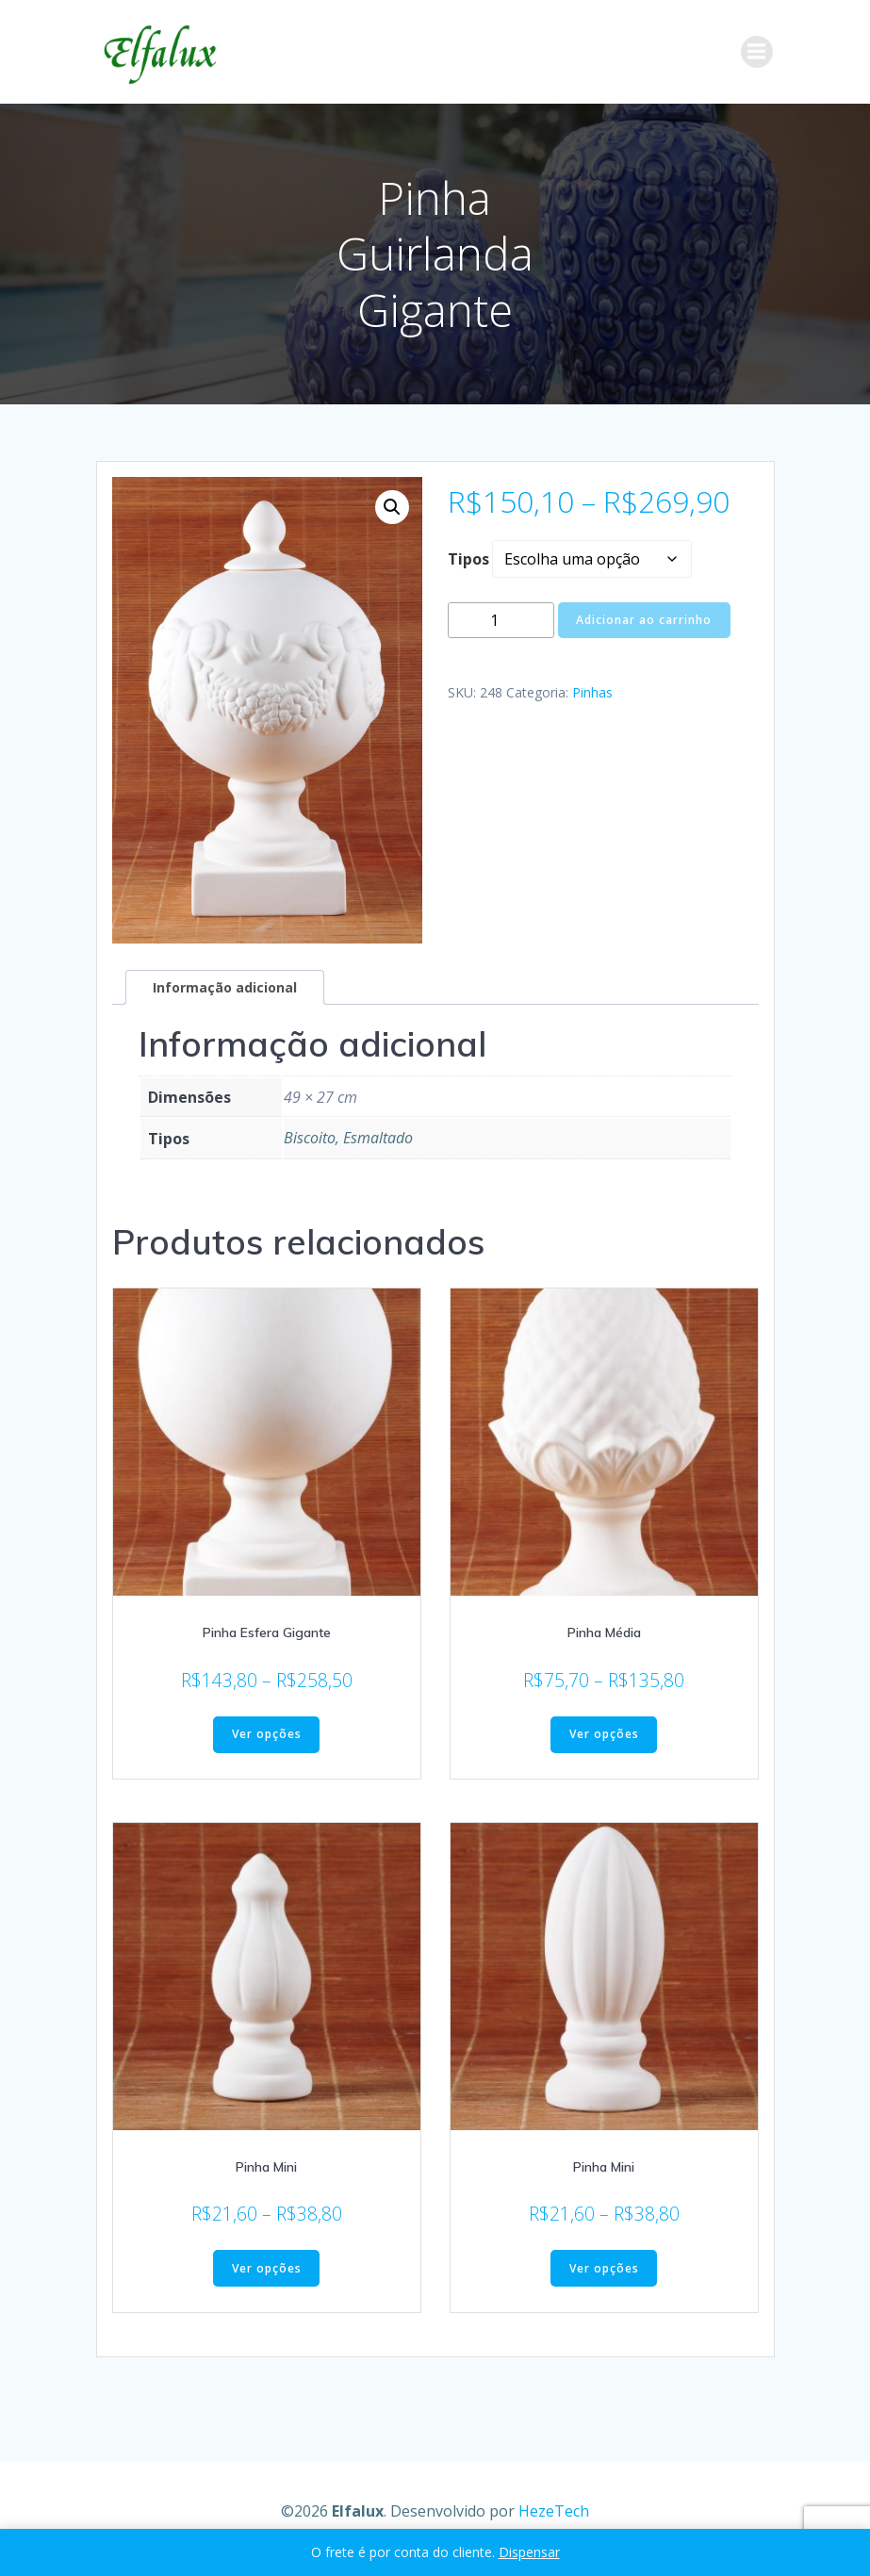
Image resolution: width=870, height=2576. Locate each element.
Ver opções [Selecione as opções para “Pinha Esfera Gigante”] (267, 1735)
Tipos (468, 559)
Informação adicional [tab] (225, 987)
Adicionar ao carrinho (644, 620)
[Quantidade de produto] (501, 620)
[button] (392, 507)
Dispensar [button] (529, 2552)
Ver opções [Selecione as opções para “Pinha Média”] (604, 1735)
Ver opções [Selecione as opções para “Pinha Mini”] (267, 2268)
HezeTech (553, 2510)
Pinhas (592, 692)
